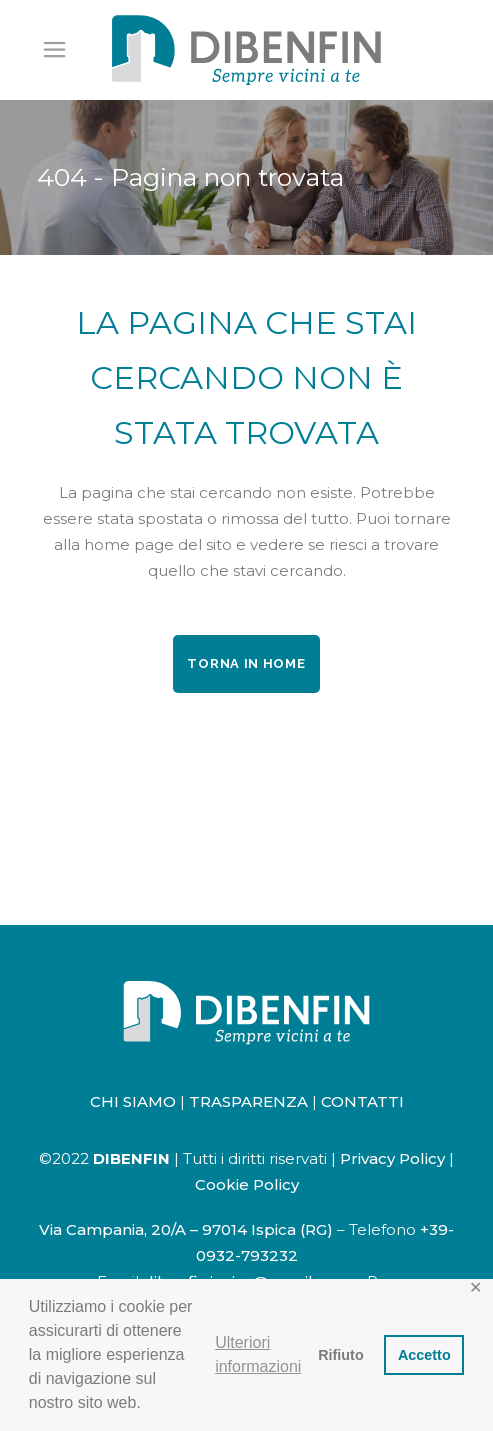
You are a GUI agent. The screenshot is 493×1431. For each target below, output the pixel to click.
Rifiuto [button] (341, 1355)
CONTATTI (362, 1101)
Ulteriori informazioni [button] (258, 1354)
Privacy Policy (392, 1158)
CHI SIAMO (133, 1101)
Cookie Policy (247, 1184)
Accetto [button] (424, 1355)
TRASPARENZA (248, 1101)
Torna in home (246, 663)
